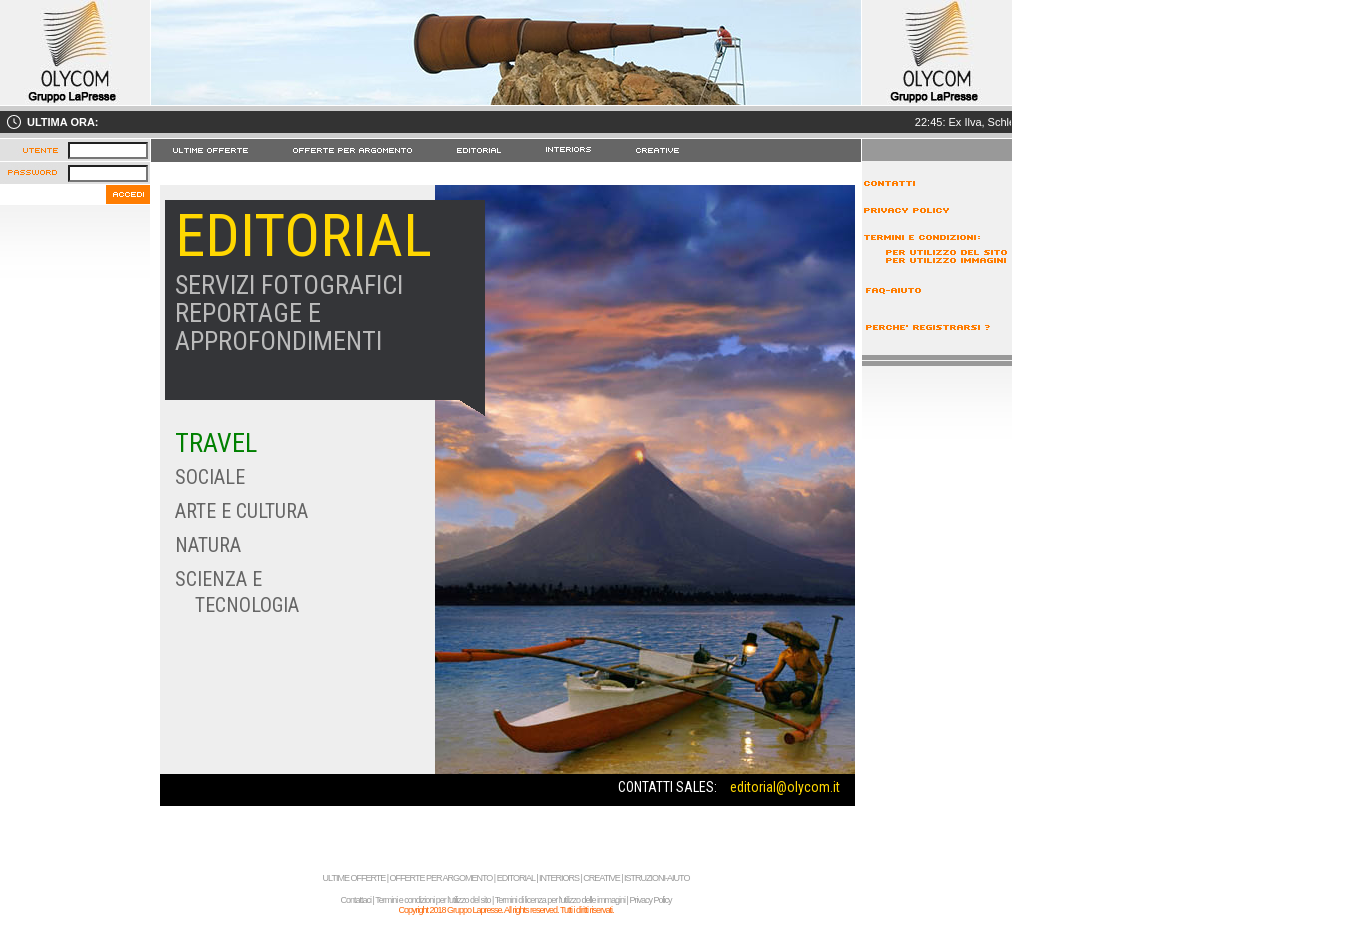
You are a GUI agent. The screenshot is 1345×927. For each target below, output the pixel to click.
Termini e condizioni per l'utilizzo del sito (432, 900)
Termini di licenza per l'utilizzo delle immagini (560, 900)
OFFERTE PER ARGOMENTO (441, 878)
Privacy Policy (650, 900)
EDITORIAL (516, 878)
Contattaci (356, 900)
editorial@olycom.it (785, 787)
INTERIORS (559, 878)
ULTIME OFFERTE (354, 878)
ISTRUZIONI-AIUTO (656, 878)
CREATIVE (601, 878)
